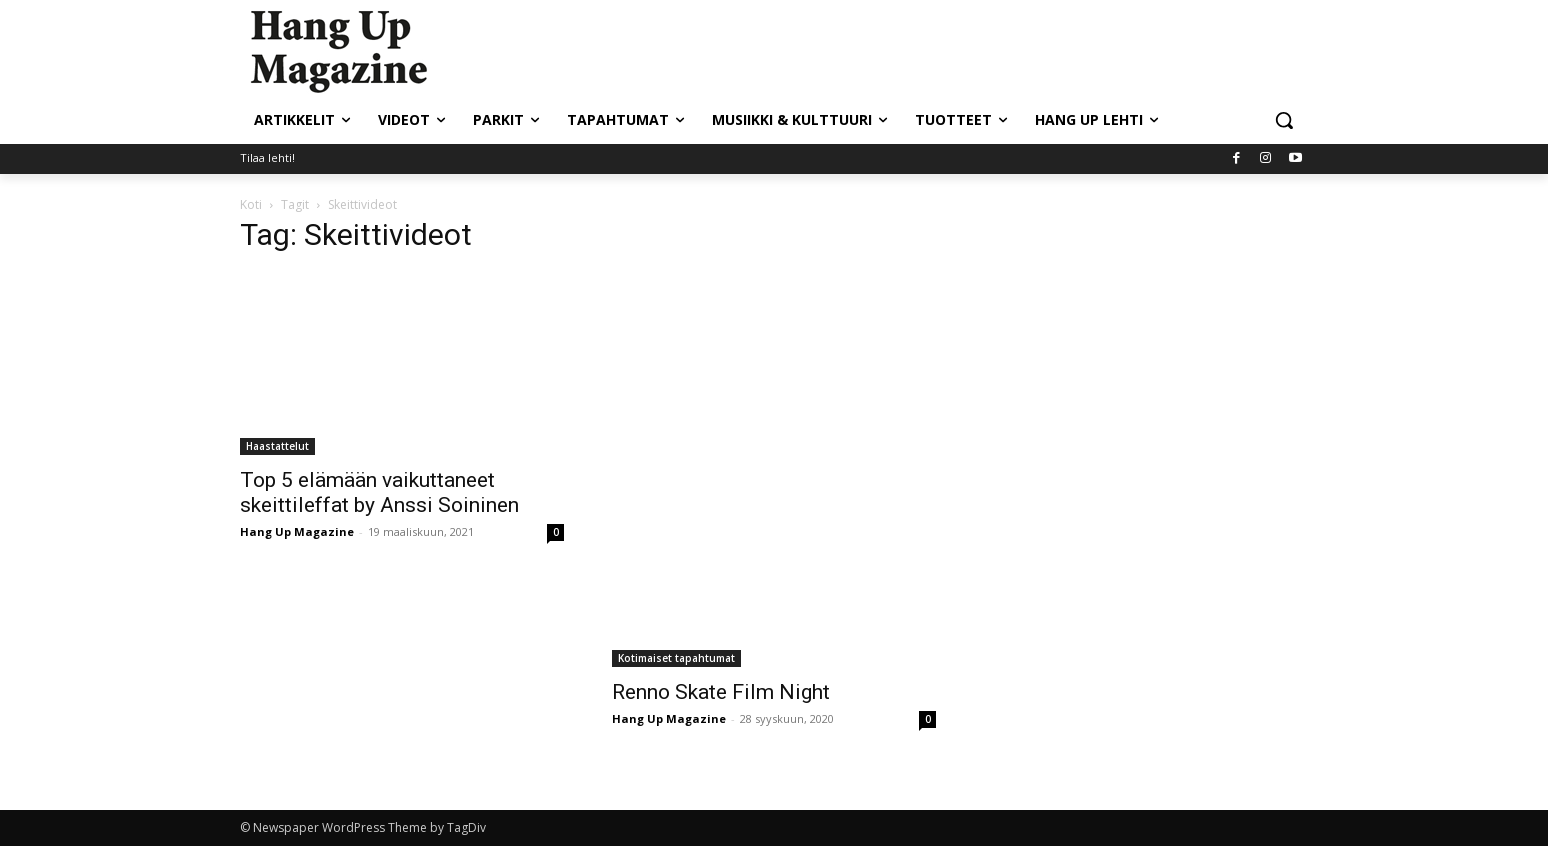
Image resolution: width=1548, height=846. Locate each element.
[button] (1284, 120)
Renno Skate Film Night (721, 692)
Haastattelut (277, 446)
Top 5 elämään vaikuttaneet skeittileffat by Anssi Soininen (379, 492)
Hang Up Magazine (297, 531)
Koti (251, 204)
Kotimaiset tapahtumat (676, 658)
